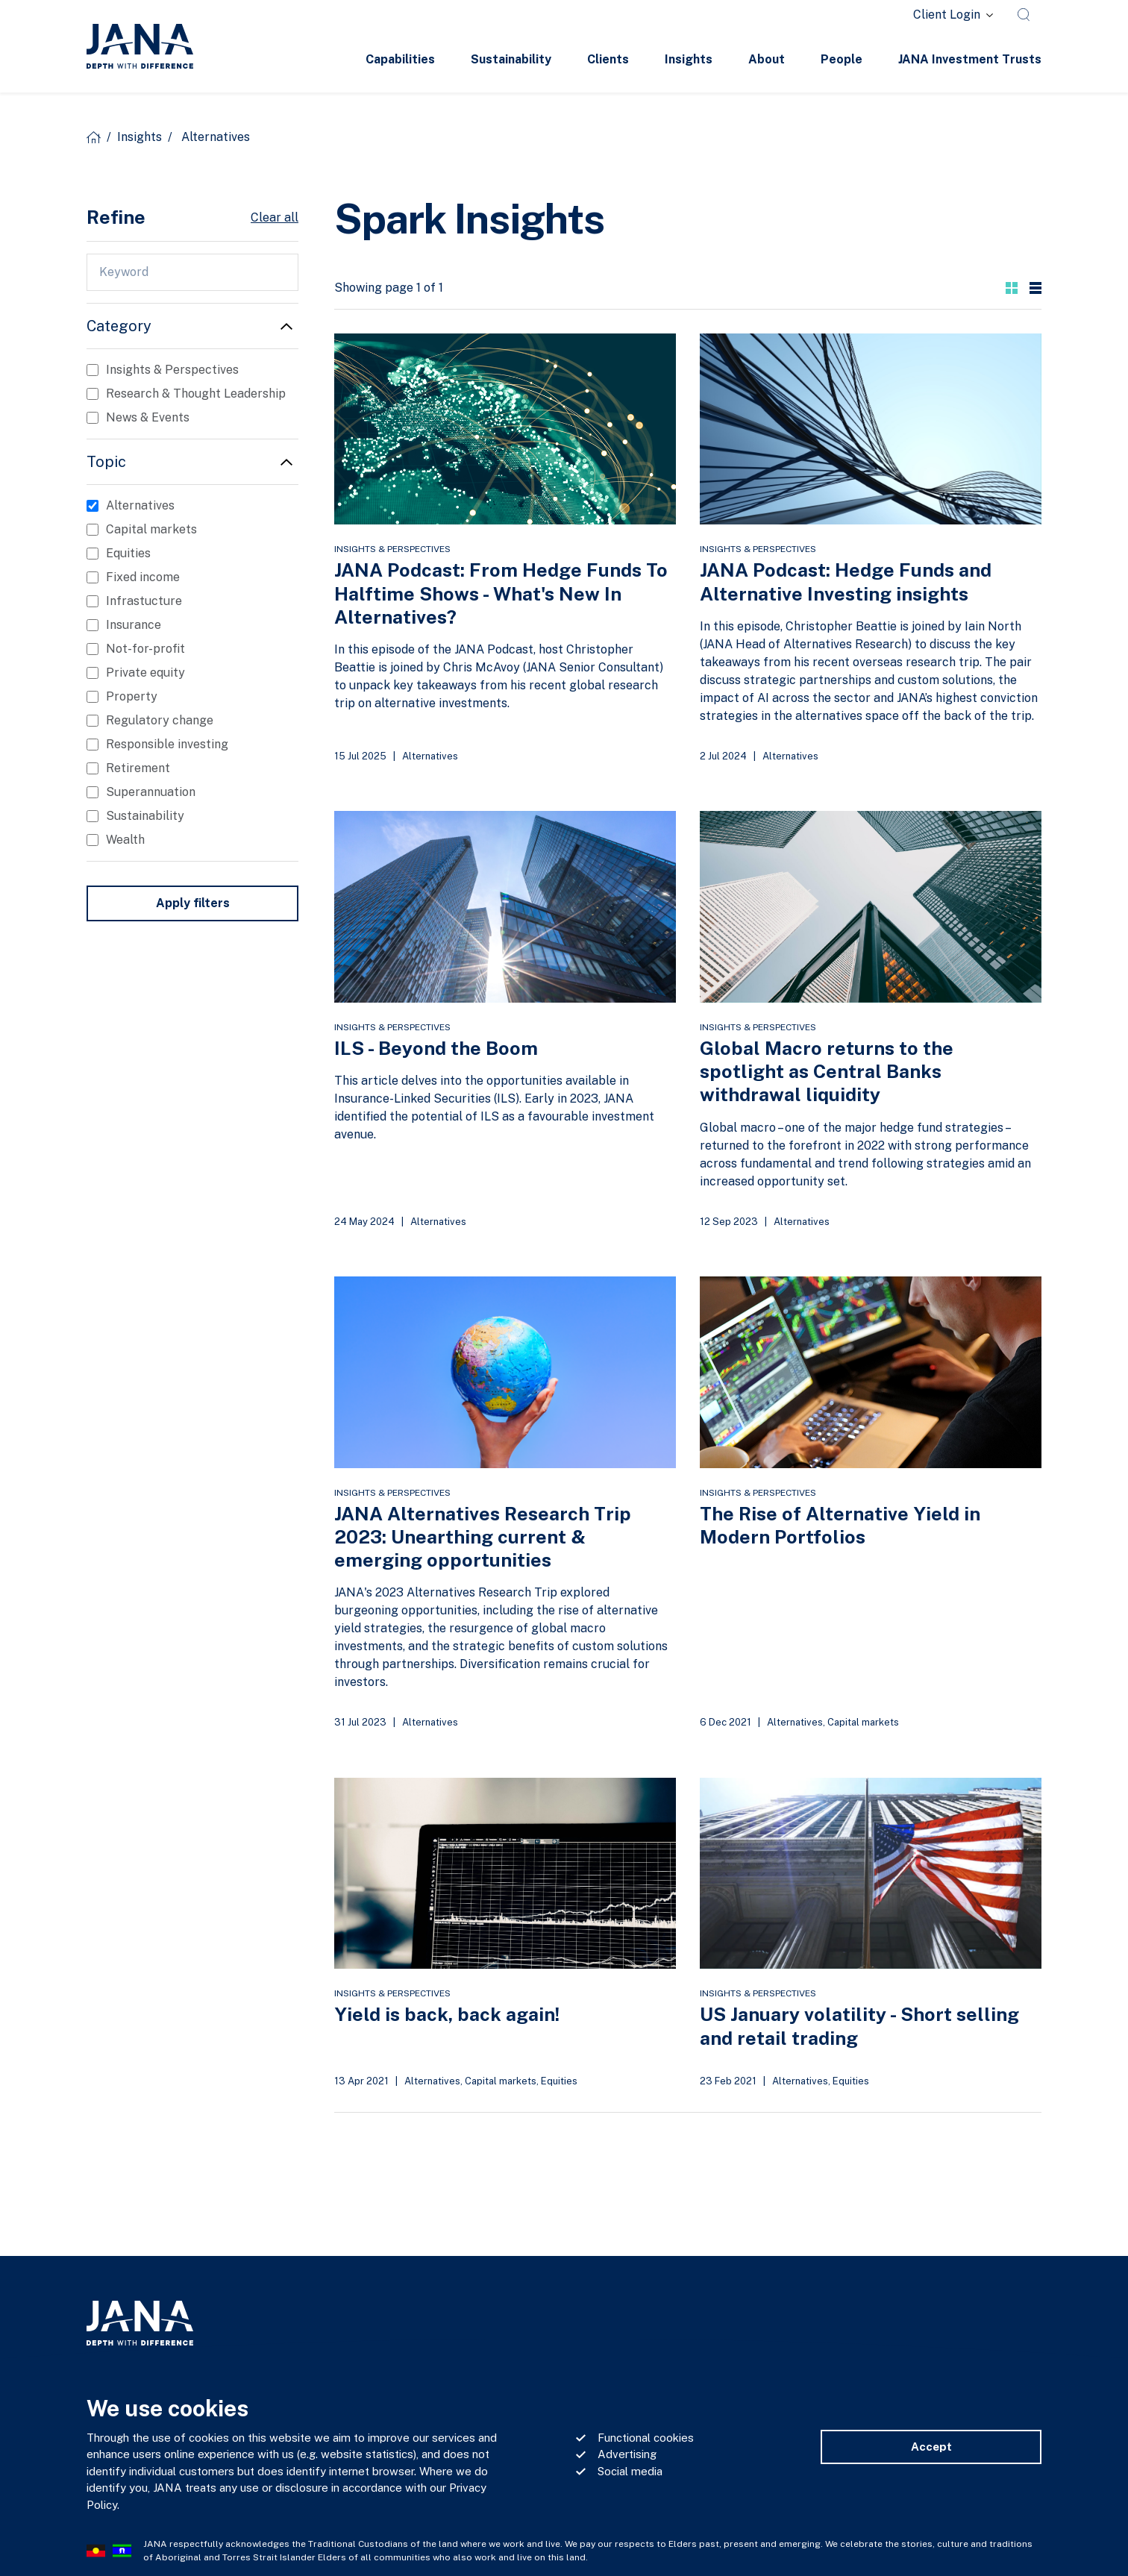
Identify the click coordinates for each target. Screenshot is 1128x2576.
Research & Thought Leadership (196, 393)
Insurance (133, 625)
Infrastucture (144, 601)
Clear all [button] (274, 217)
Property (131, 696)
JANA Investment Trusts (969, 59)
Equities (559, 2081)
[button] (1012, 288)
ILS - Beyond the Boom (436, 1048)
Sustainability (511, 59)
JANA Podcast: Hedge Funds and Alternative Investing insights (845, 581)
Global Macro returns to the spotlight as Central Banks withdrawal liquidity (826, 1071)
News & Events (147, 417)
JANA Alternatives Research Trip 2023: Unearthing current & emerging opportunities (482, 1537)
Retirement (138, 768)
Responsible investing (167, 744)
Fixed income (143, 577)
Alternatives (430, 756)
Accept (931, 2446)
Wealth (125, 840)
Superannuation (150, 792)
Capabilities (400, 59)
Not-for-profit (145, 649)
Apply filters (193, 903)
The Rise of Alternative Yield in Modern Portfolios (840, 1525)
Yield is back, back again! (447, 2014)
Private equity (145, 672)
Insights (688, 59)
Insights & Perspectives (392, 549)
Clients (608, 59)
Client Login (946, 14)
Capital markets (863, 1722)
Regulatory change (159, 720)
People (841, 59)
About (766, 59)
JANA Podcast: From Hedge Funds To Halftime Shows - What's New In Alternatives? (501, 593)
